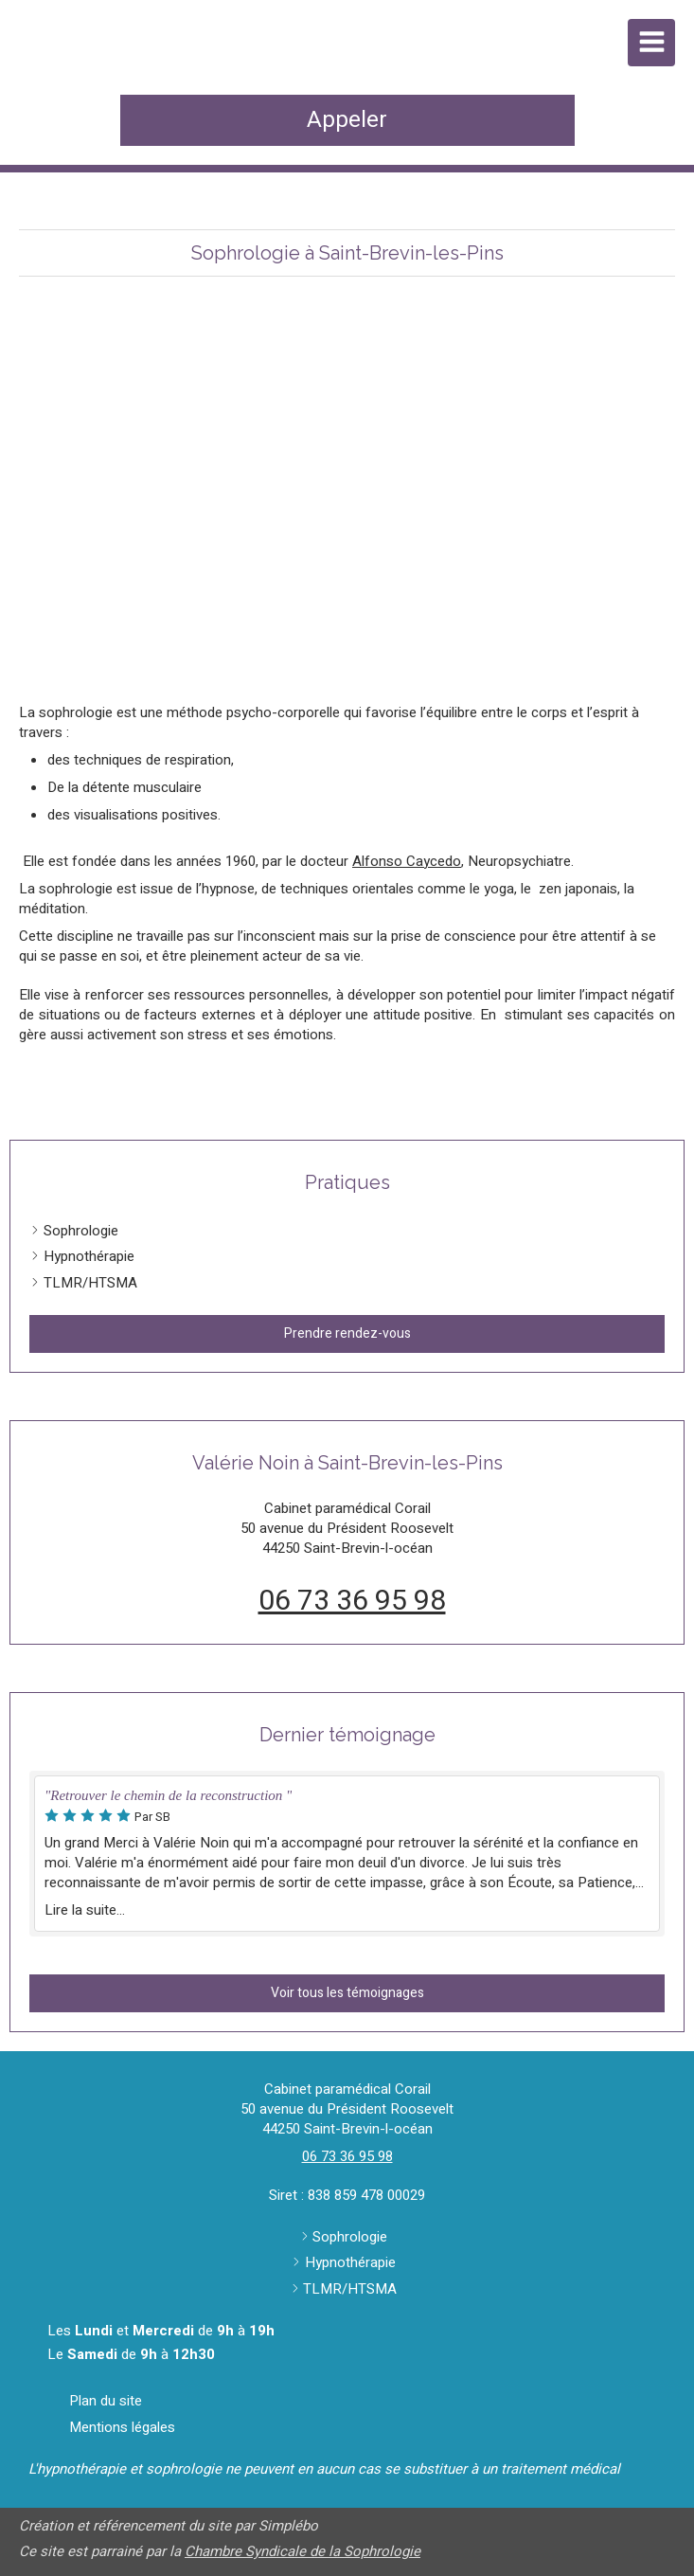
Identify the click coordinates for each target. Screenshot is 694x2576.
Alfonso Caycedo (406, 861)
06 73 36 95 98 (352, 1601)
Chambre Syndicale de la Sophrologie (302, 2551)
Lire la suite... (84, 1910)
